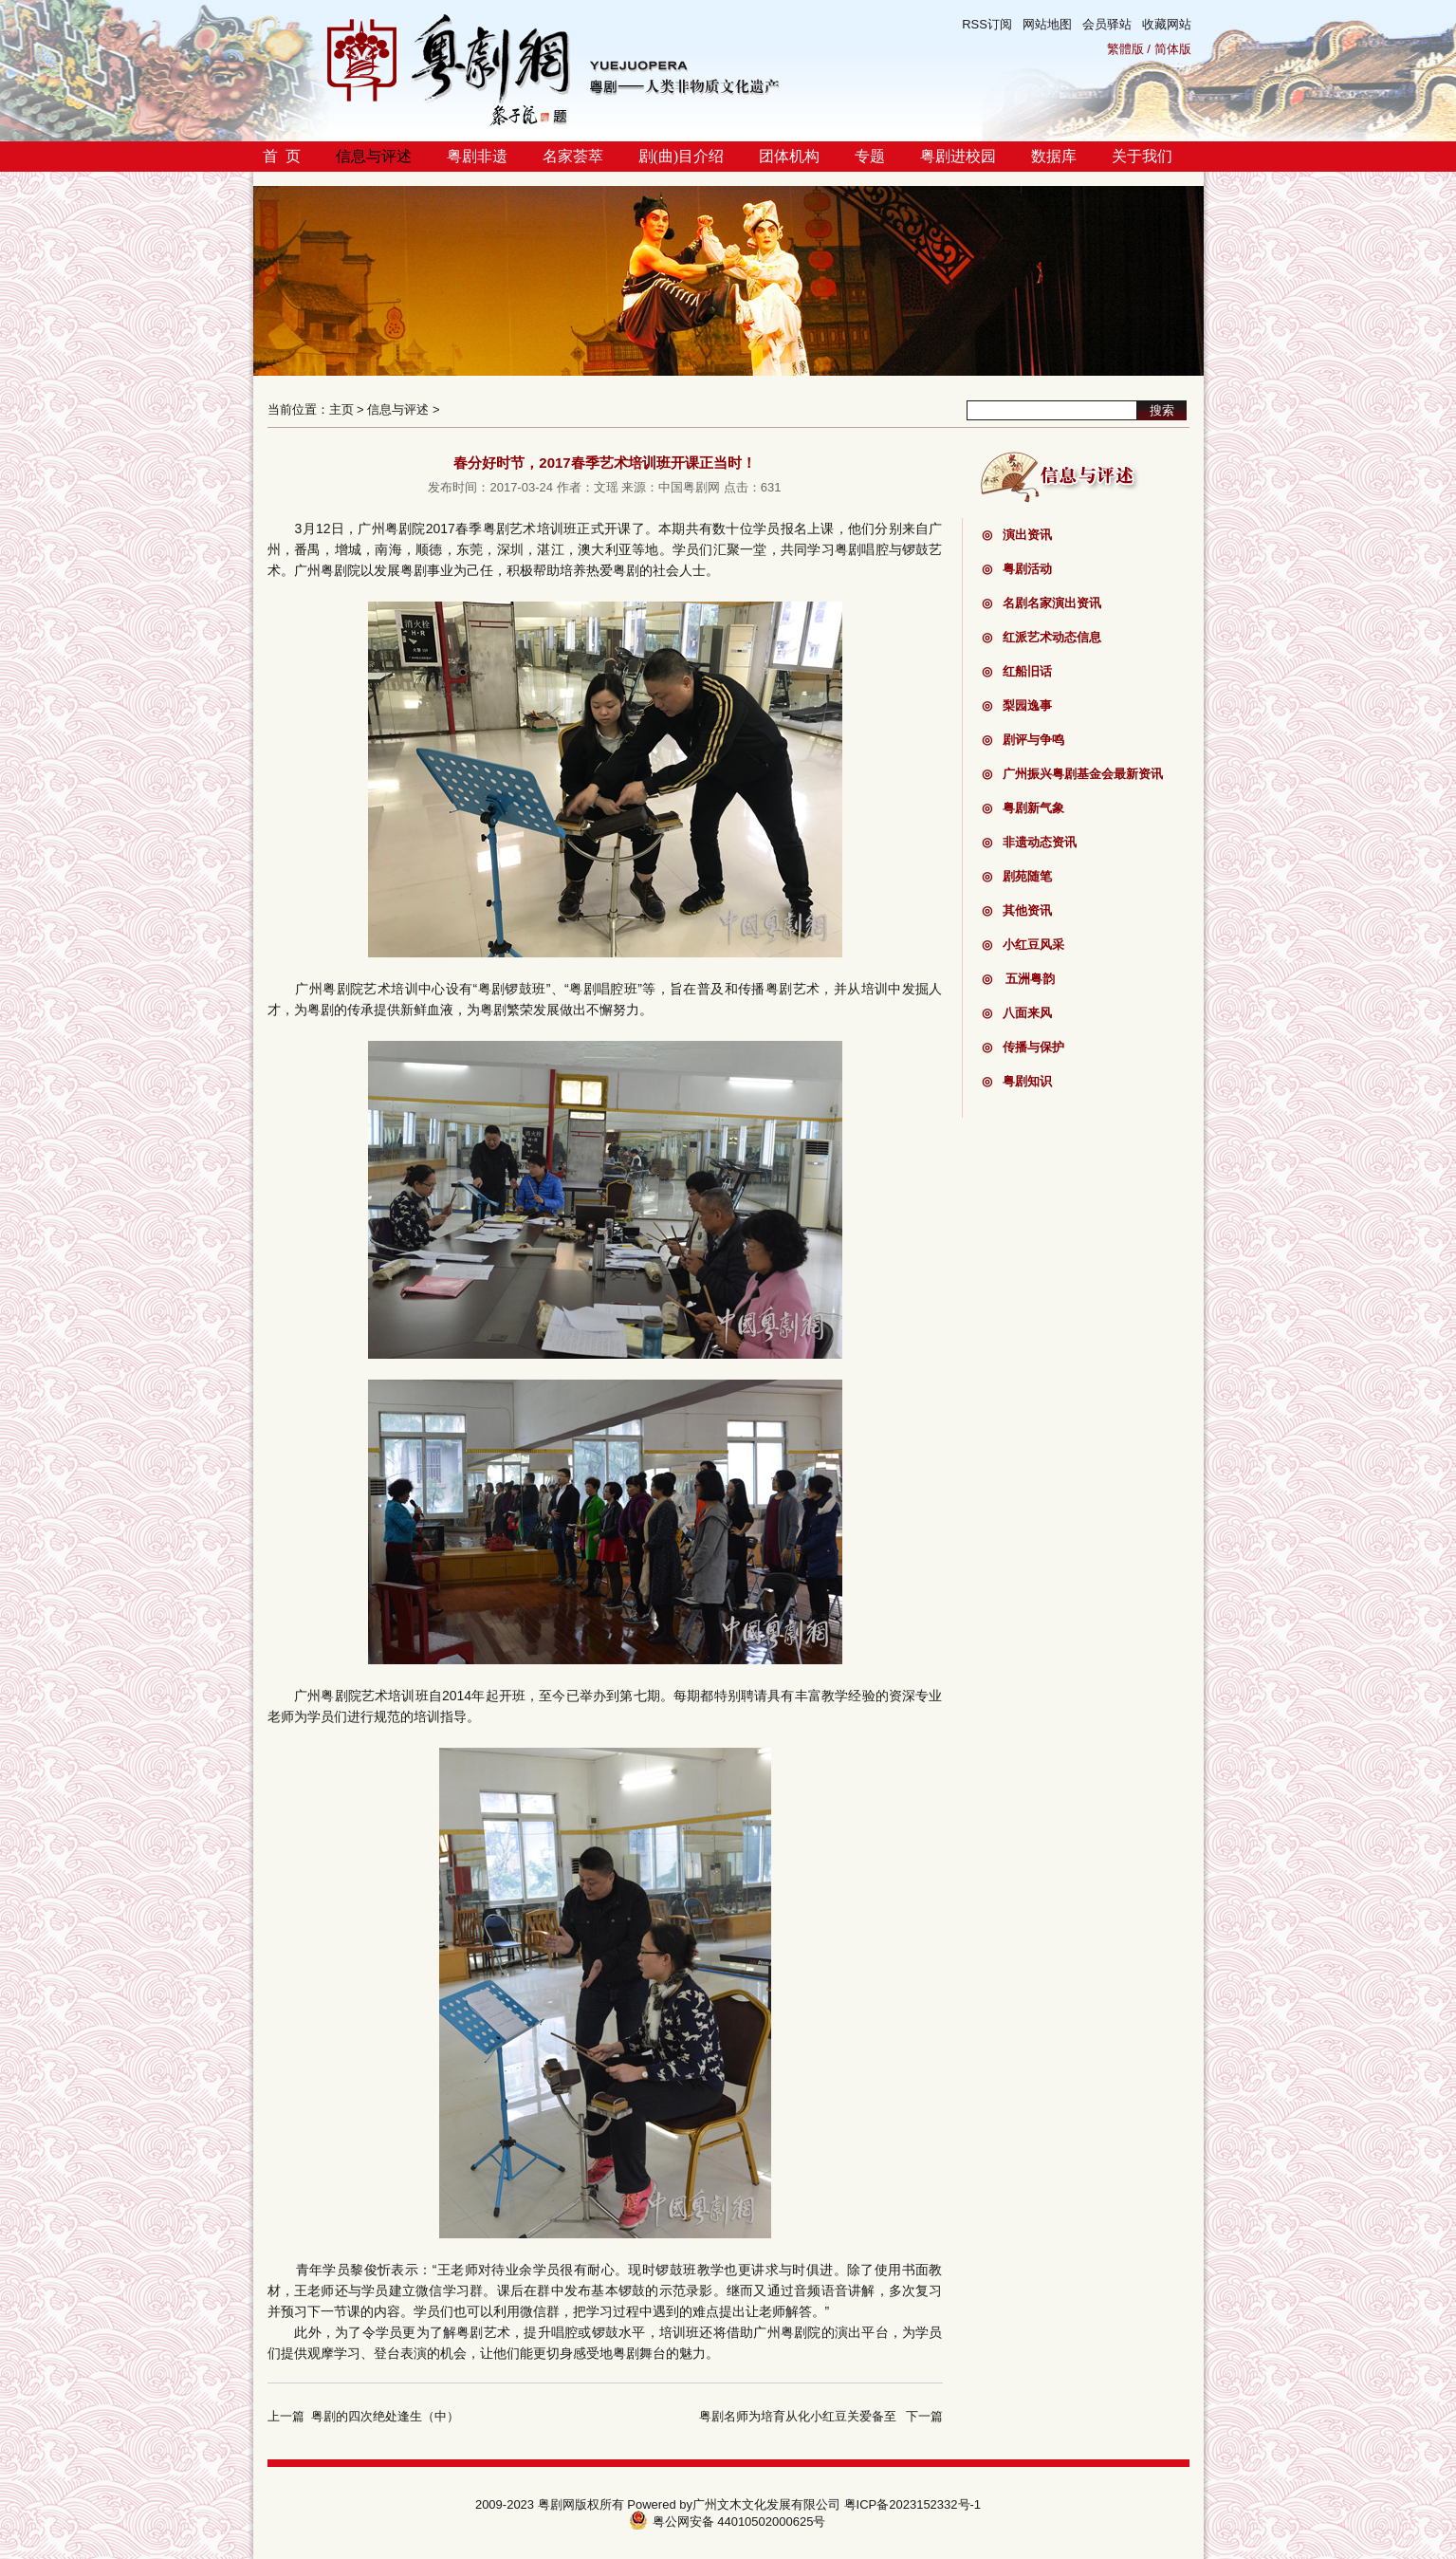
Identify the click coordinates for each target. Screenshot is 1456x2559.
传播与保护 (1023, 1047)
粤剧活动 (1017, 569)
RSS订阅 (987, 24)
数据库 (1054, 156)
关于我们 (1142, 156)
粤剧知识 (1017, 1081)
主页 (341, 409)
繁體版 (1125, 49)
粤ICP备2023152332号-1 (913, 2504)
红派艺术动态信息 (1041, 637)
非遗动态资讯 (1029, 842)
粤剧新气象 (1023, 808)
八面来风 (1017, 1013)
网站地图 (1047, 24)
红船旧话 (1017, 671)
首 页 (282, 156)
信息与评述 (374, 156)
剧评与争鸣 (1023, 739)
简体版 (1172, 49)
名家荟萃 (573, 156)
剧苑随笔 (1017, 876)
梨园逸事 (1017, 705)
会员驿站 (1107, 24)
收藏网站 (1166, 24)
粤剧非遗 (477, 156)
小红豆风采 (1023, 944)
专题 (870, 156)
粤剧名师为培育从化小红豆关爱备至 (797, 2416)
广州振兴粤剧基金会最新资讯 (1072, 774)
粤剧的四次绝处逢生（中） (385, 2416)
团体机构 (789, 156)
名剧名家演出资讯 (1041, 603)
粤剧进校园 (958, 156)
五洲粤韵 (1019, 979)
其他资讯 (1017, 910)
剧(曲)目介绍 (681, 156)
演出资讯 (1017, 535)
